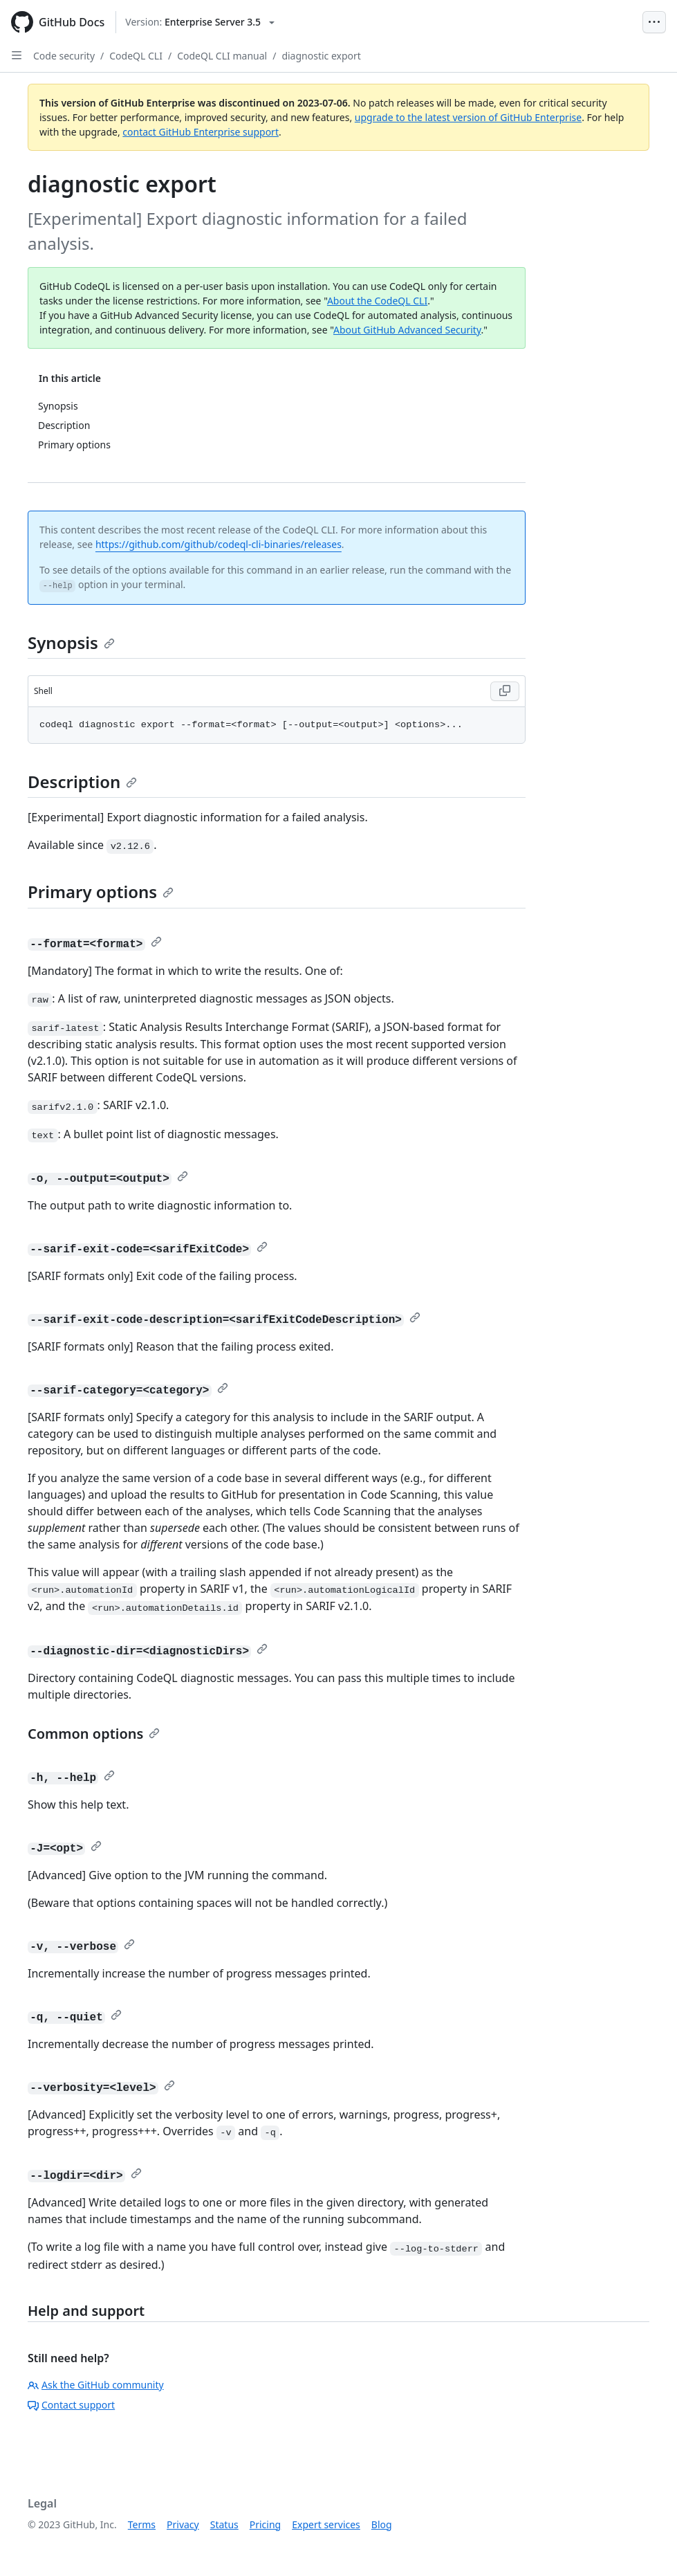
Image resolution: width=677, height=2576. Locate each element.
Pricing (265, 2524)
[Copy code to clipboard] (504, 691)
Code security (64, 55)
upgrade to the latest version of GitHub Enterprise (468, 117)
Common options (94, 1733)
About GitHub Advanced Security (407, 329)
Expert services (326, 2524)
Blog (381, 2524)
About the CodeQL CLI (377, 300)
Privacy (183, 2524)
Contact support (71, 2404)
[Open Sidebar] (17, 55)
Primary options (101, 891)
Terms (142, 2524)
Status (224, 2524)
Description (82, 781)
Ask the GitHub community (96, 2384)
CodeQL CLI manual (222, 55)
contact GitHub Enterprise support (200, 131)
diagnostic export (320, 55)
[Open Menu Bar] (654, 22)
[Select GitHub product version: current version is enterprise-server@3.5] (200, 22)
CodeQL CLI (136, 55)
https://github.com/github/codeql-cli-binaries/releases (218, 544)
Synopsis (71, 642)
